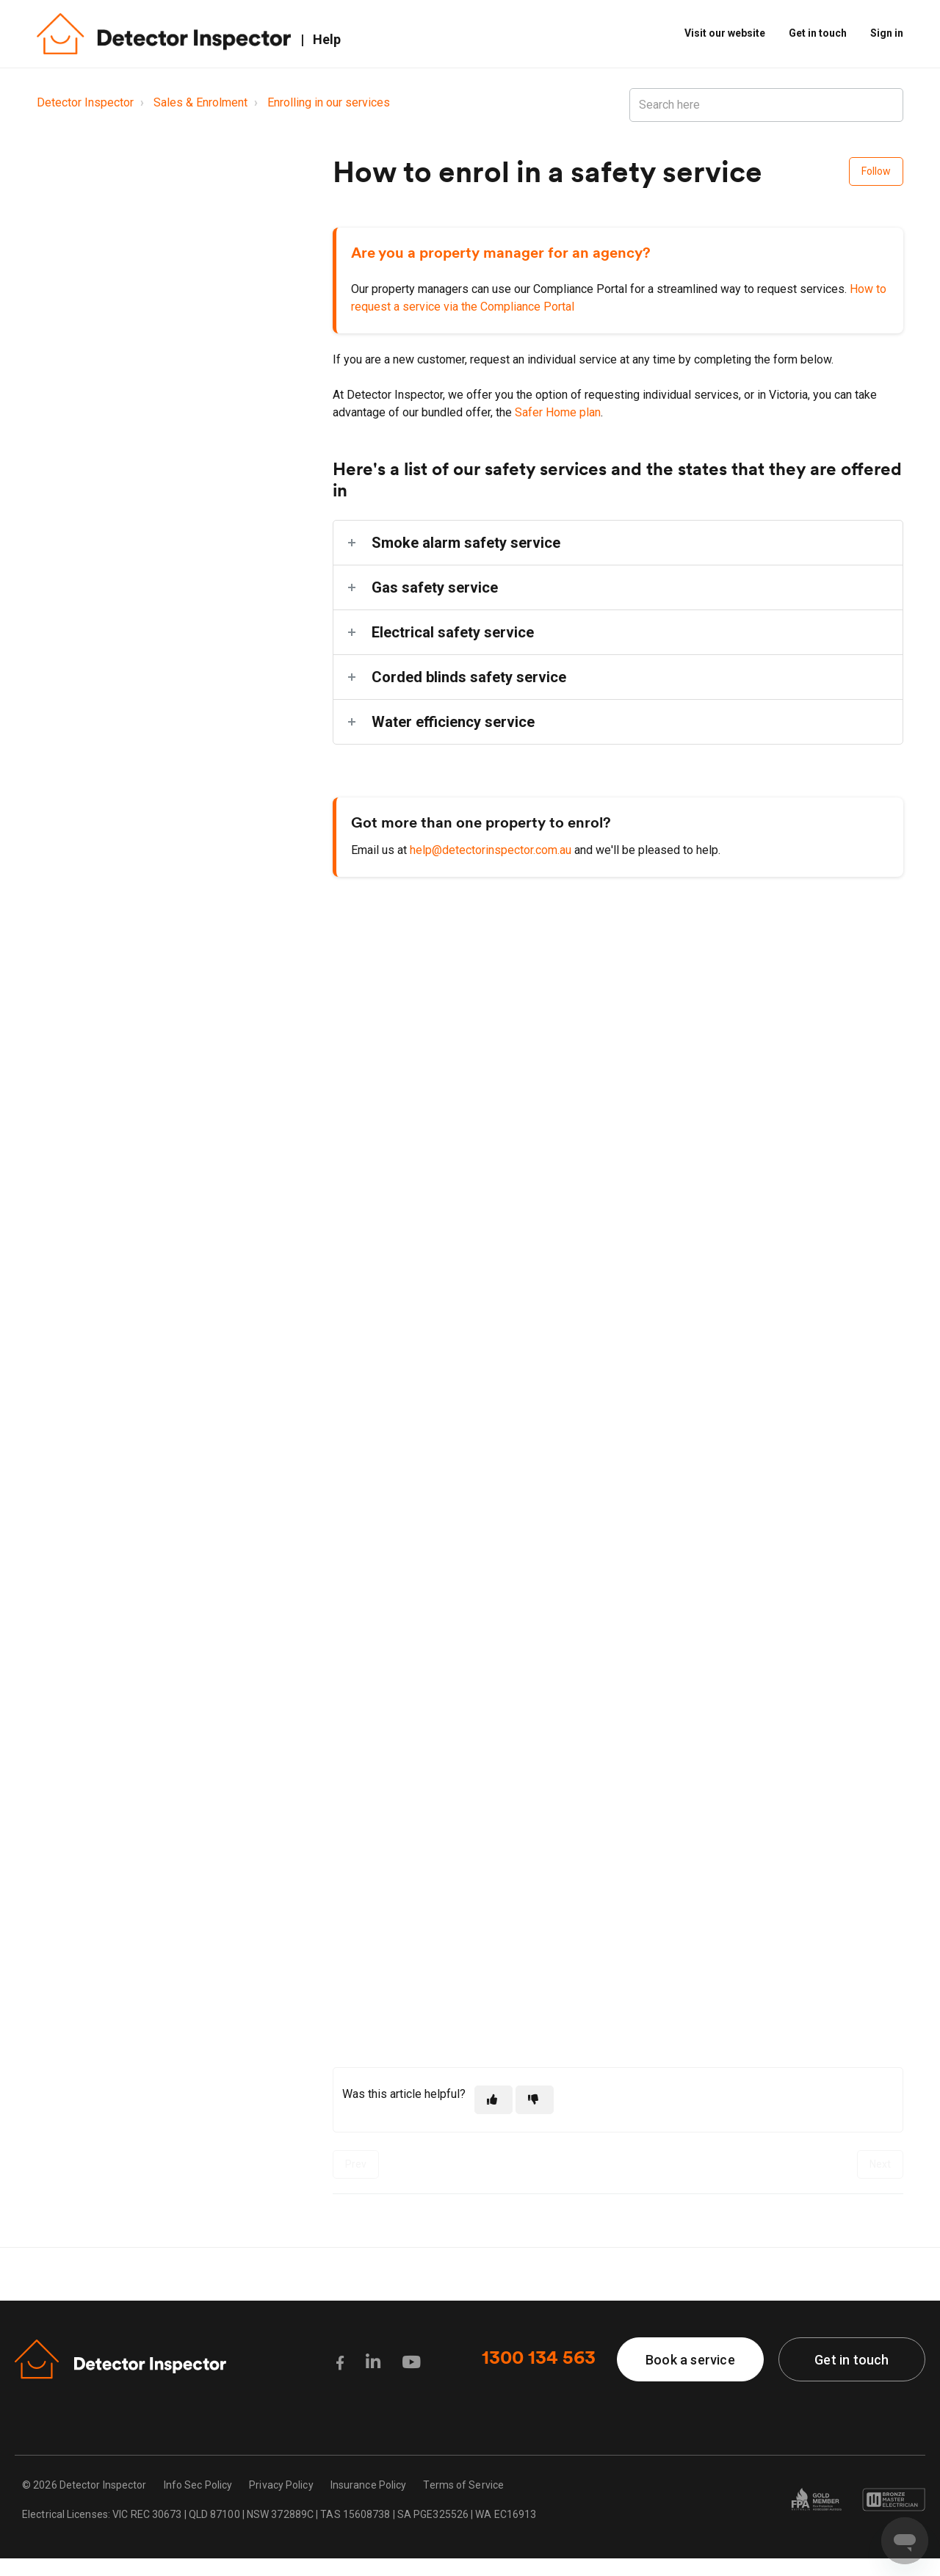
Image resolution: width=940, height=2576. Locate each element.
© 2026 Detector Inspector (84, 2485)
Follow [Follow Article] (876, 171)
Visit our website (724, 33)
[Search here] (766, 105)
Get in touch (818, 33)
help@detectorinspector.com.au (492, 850)
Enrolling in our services (328, 102)
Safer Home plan (558, 412)
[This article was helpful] (493, 2099)
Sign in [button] (886, 33)
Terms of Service (463, 2485)
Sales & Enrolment (200, 102)
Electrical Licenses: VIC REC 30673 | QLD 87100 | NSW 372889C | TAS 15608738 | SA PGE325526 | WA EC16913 (279, 2514)
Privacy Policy (281, 2485)
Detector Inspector (85, 102)
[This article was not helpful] (535, 2099)
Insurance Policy (368, 2485)
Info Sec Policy (198, 2485)
